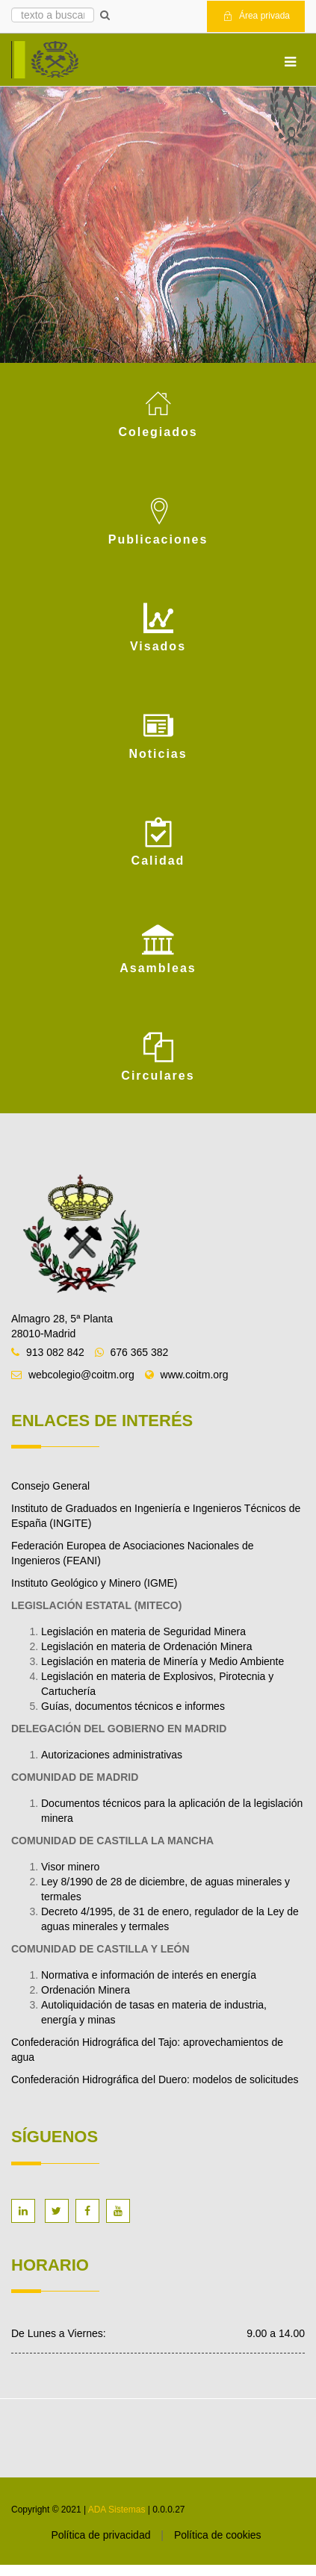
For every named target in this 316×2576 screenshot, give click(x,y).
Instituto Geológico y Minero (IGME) (94, 1583)
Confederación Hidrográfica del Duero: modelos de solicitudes (156, 2079)
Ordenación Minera (85, 1990)
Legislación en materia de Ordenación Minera (147, 1646)
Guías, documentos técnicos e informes (133, 1706)
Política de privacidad (100, 2535)
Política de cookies (217, 2535)
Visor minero (70, 1867)
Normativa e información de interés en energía (148, 1975)
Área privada (256, 16)
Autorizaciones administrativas (111, 1755)
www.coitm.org (195, 1375)
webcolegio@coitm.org (81, 1375)
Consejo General (50, 1486)
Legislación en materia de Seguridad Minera (143, 1631)
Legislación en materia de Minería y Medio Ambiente (162, 1661)
